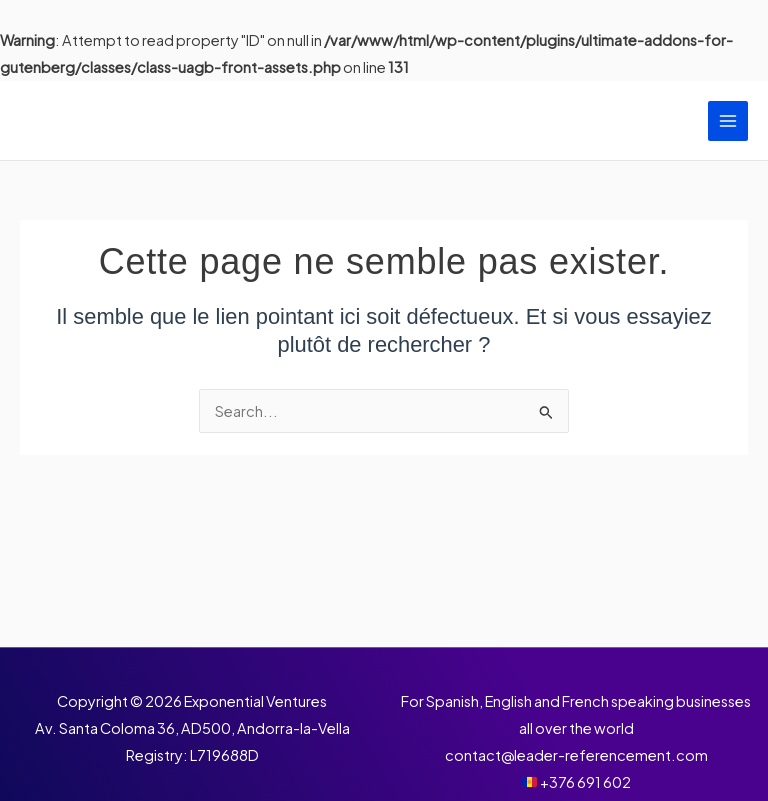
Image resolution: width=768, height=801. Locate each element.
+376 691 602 (585, 782)
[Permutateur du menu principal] (728, 121)
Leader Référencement (183, 121)
